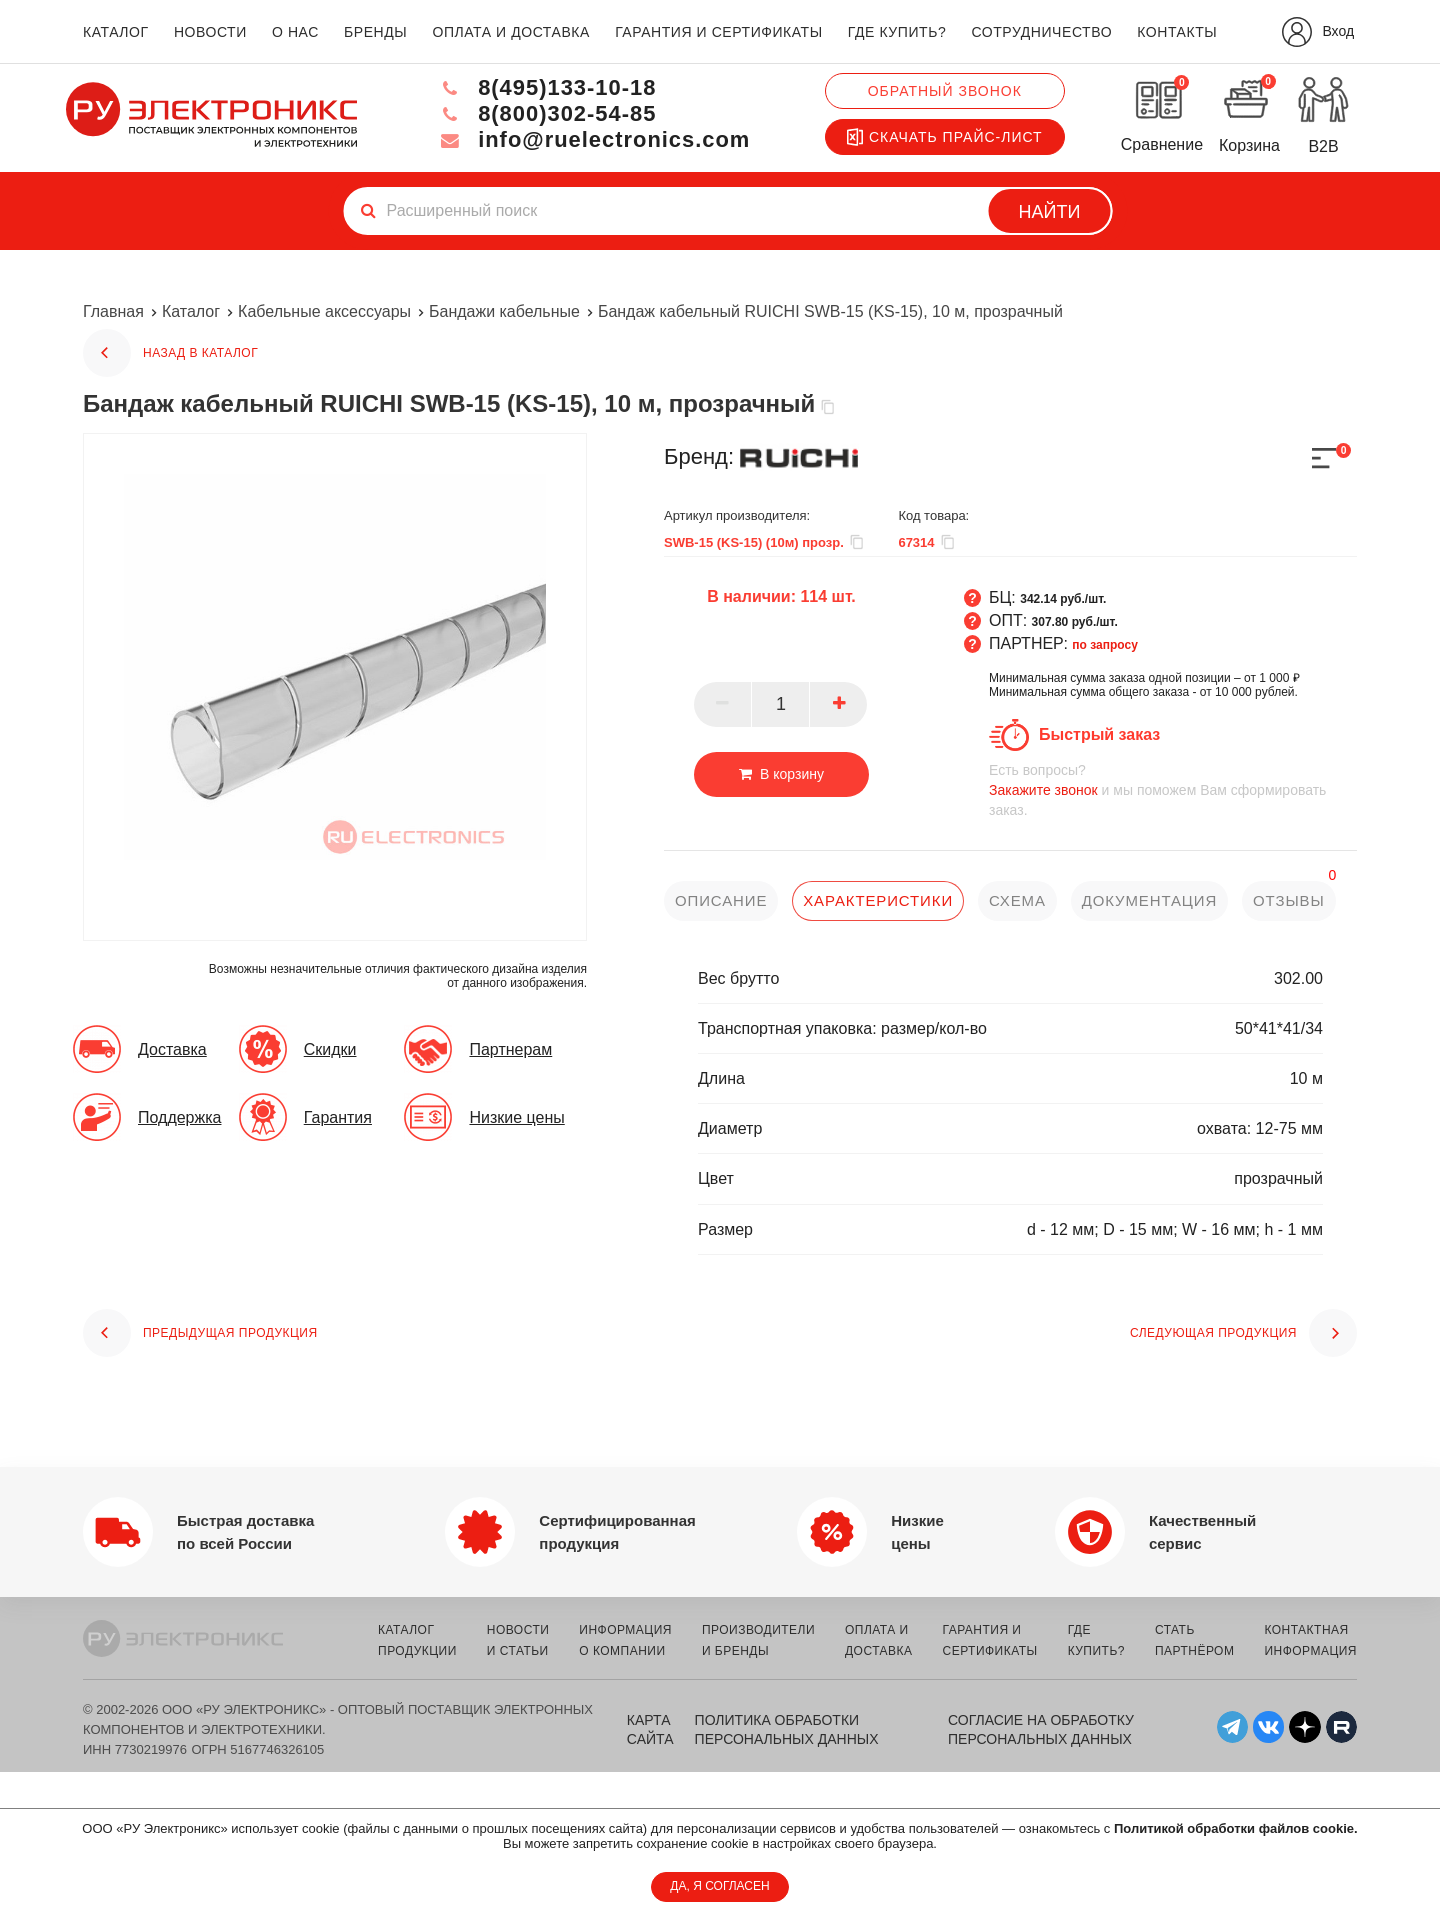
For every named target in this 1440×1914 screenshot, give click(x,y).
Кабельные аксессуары (324, 311)
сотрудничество (1041, 32)
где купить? (897, 32)
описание (721, 900)
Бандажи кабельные (504, 311)
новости (210, 32)
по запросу (1105, 645)
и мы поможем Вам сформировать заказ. (1173, 789)
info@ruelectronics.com (593, 139)
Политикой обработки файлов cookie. (1236, 1828)
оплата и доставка (510, 32)
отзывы (1290, 900)
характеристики (878, 900)
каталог (116, 32)
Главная (113, 311)
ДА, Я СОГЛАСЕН (719, 1886)
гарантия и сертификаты (719, 32)
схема (1017, 900)
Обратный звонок (945, 91)
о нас (295, 32)
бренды (375, 32)
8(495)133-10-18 (546, 87)
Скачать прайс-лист (945, 137)
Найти (1050, 212)
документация (1150, 900)
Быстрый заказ (1099, 734)
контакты (1177, 32)
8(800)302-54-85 (546, 113)
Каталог (191, 311)
